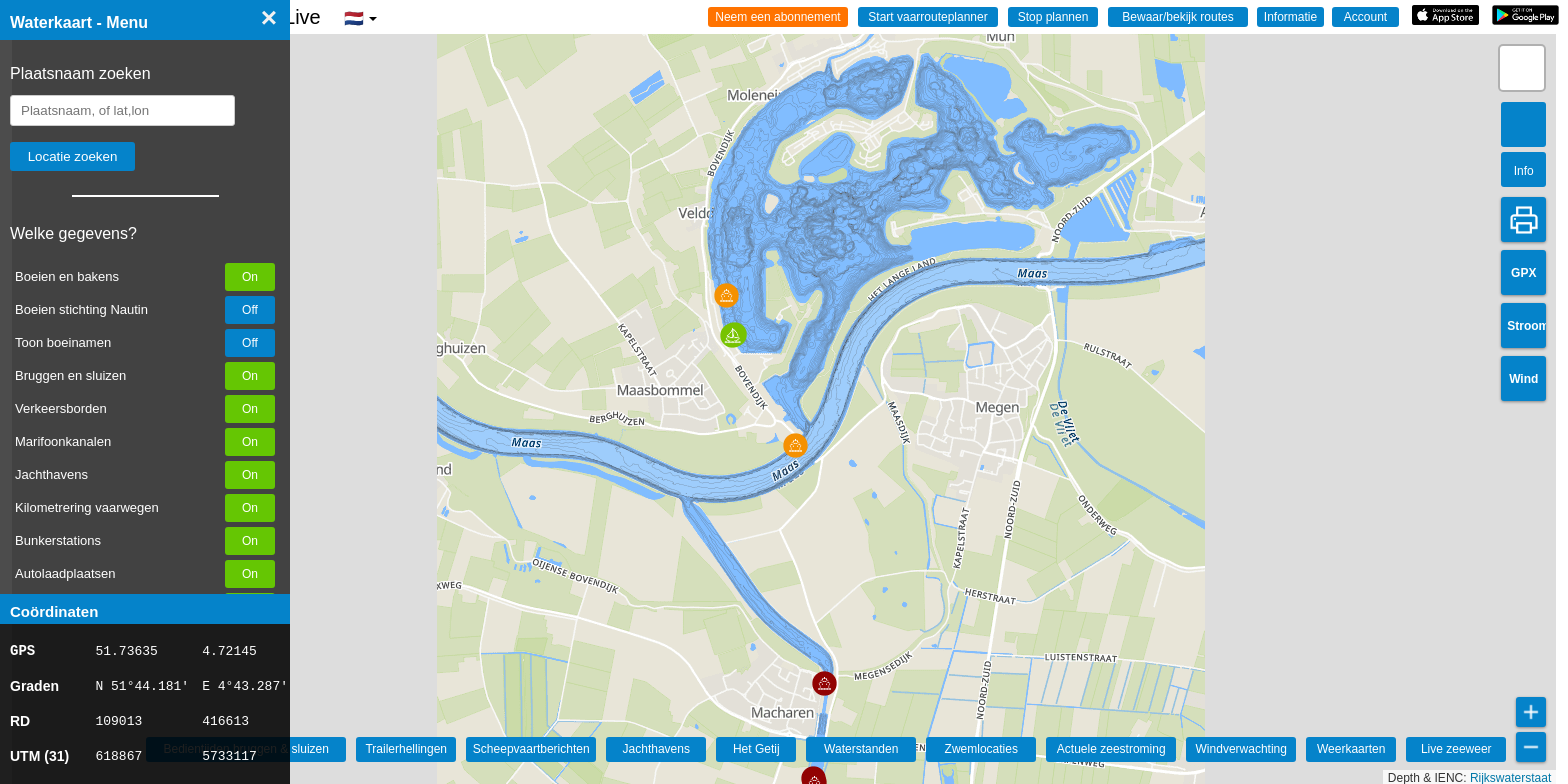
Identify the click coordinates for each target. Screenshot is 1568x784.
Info (1524, 171)
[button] (824, 683)
